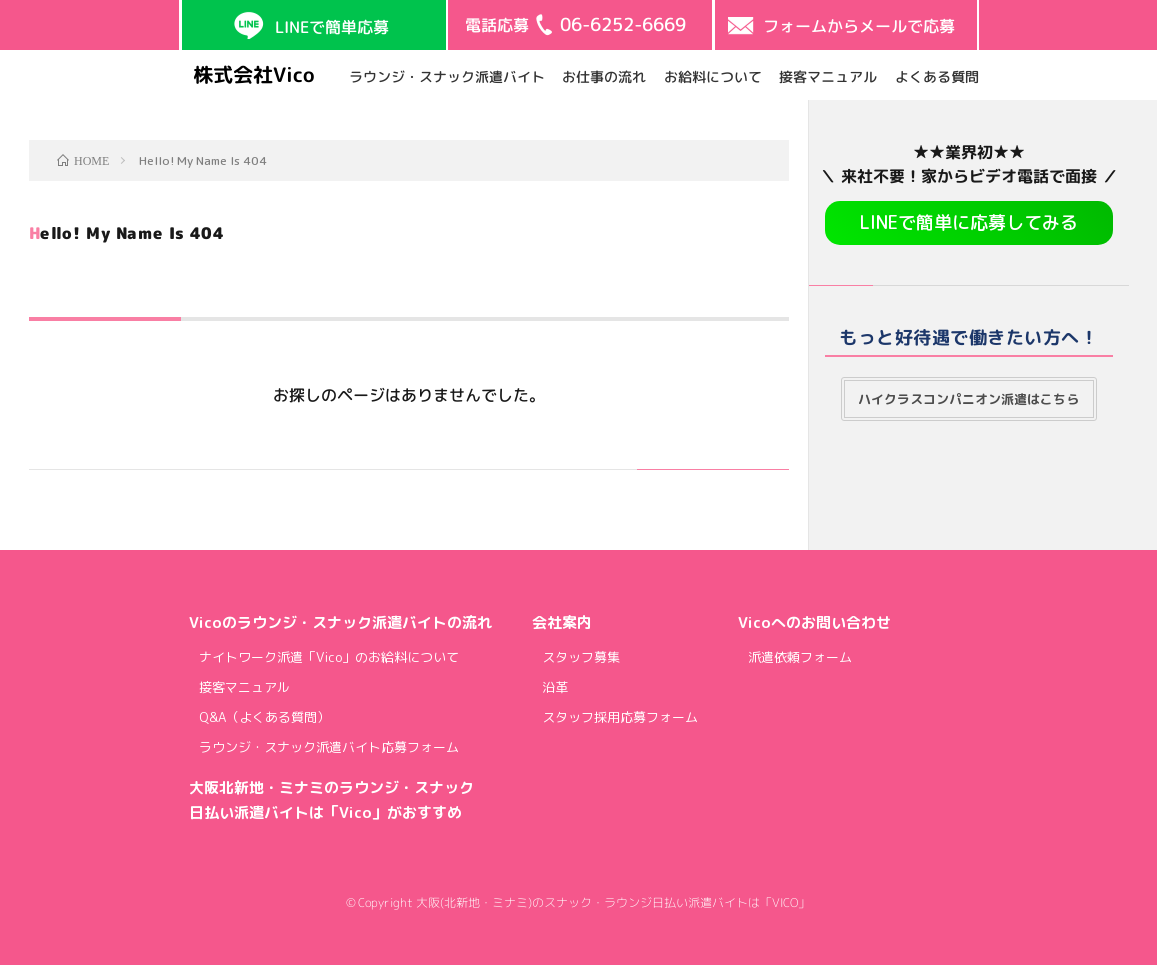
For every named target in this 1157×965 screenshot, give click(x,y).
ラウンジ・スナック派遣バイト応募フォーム (329, 747)
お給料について (712, 76)
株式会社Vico (253, 74)
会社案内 (562, 622)
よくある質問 (936, 76)
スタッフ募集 (581, 657)
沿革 (555, 687)
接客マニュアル (828, 76)
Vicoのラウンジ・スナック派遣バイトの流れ (340, 622)
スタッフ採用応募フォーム (620, 717)
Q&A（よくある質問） (264, 717)
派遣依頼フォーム (800, 657)
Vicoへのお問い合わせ (814, 622)
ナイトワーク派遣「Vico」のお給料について (329, 657)
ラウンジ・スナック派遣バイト (446, 76)
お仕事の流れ (604, 76)
